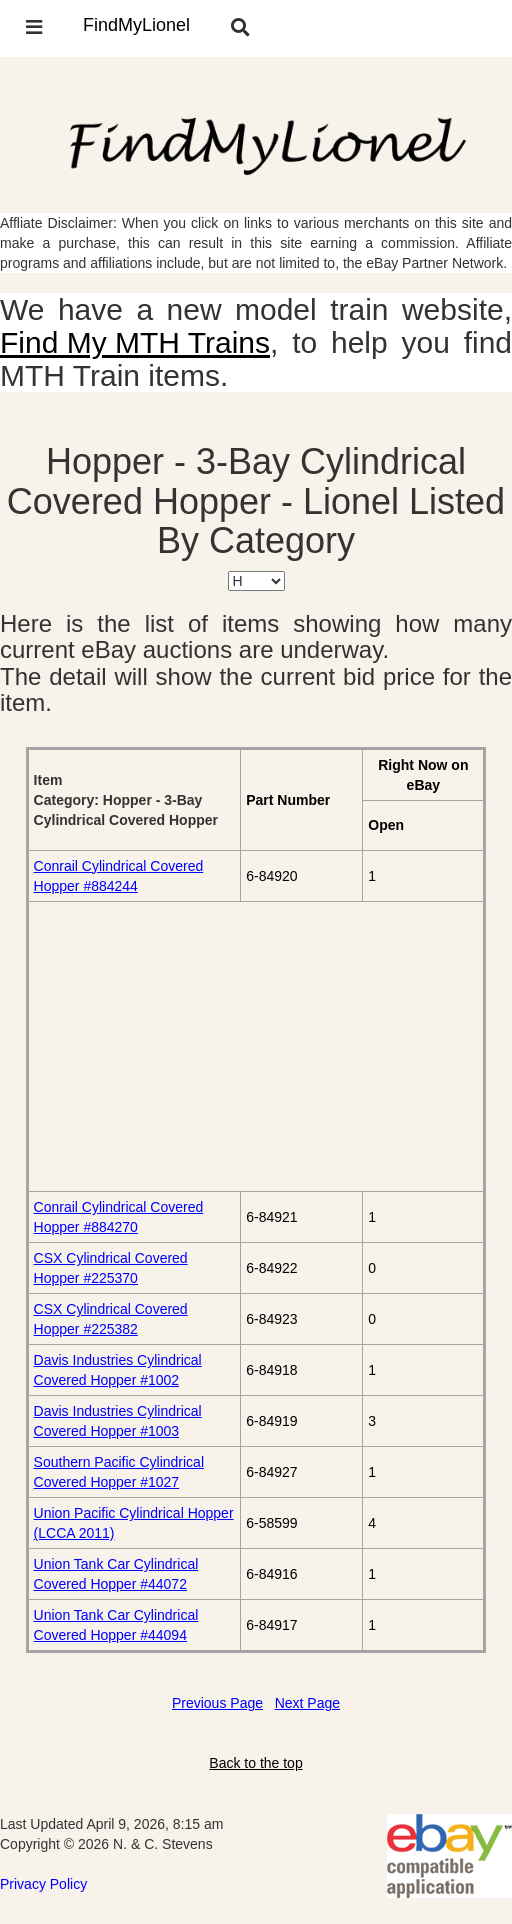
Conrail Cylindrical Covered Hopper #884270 (119, 1217)
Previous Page (217, 1703)
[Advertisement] (256, 1046)
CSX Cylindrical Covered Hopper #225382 (111, 1319)
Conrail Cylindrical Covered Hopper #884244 (119, 876)
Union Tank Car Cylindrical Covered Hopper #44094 (116, 1625)
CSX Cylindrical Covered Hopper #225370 (111, 1268)
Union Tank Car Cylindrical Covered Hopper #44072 (116, 1574)
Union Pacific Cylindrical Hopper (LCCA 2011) (134, 1523)
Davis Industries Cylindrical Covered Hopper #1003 (118, 1421)
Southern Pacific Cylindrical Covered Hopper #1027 (119, 1472)
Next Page (307, 1703)
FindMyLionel (136, 25)
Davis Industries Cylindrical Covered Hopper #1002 (118, 1370)
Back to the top (255, 1763)
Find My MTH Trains (135, 342)
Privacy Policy (43, 1884)
